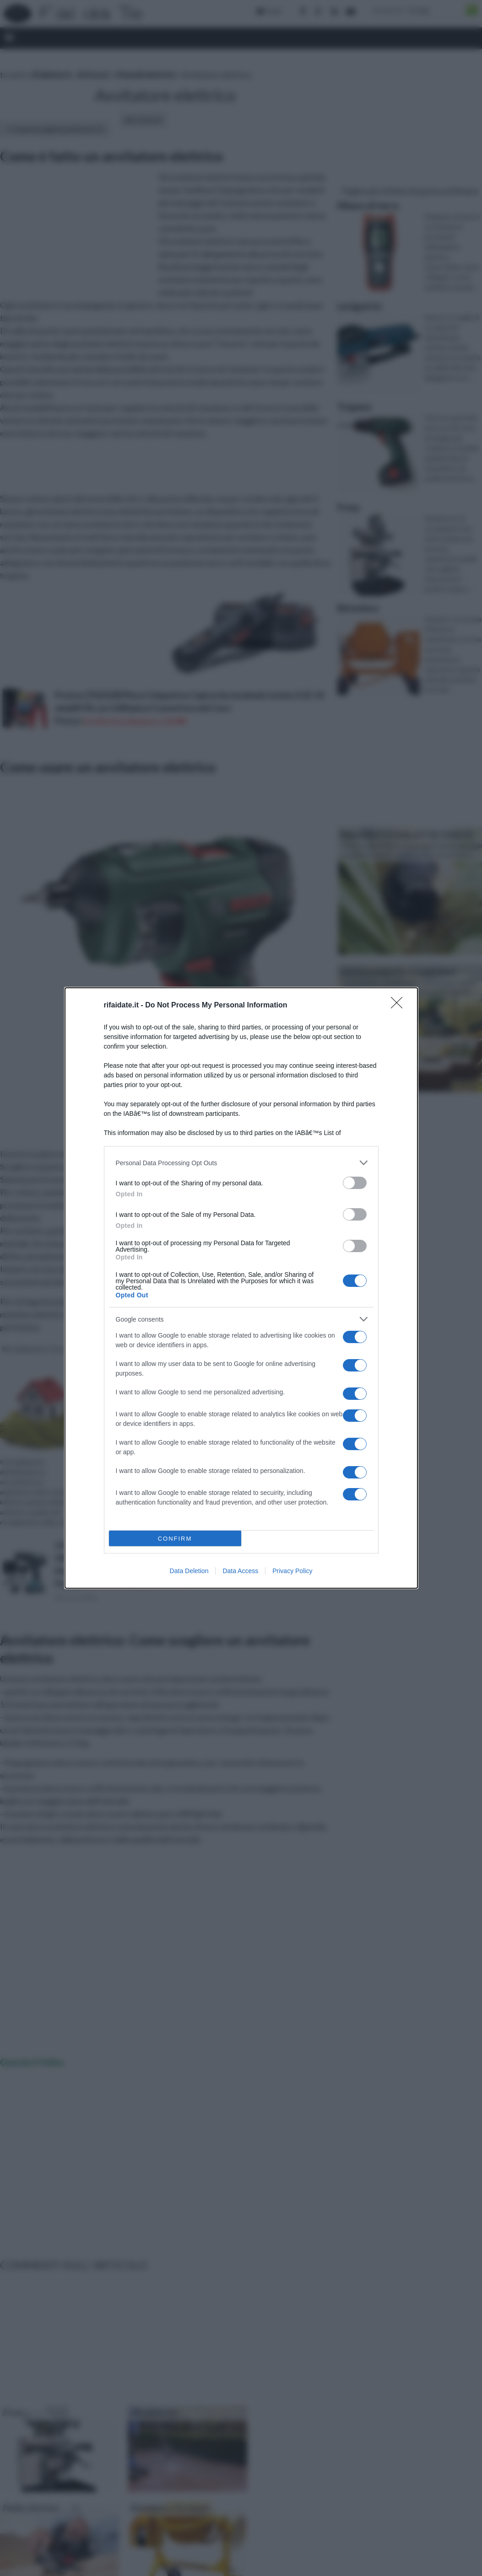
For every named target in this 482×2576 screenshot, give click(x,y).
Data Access (240, 1571)
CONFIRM (175, 1538)
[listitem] (241, 1163)
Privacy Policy (292, 1571)
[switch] (355, 1183)
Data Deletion (189, 1571)
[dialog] (241, 1288)
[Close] (399, 1005)
